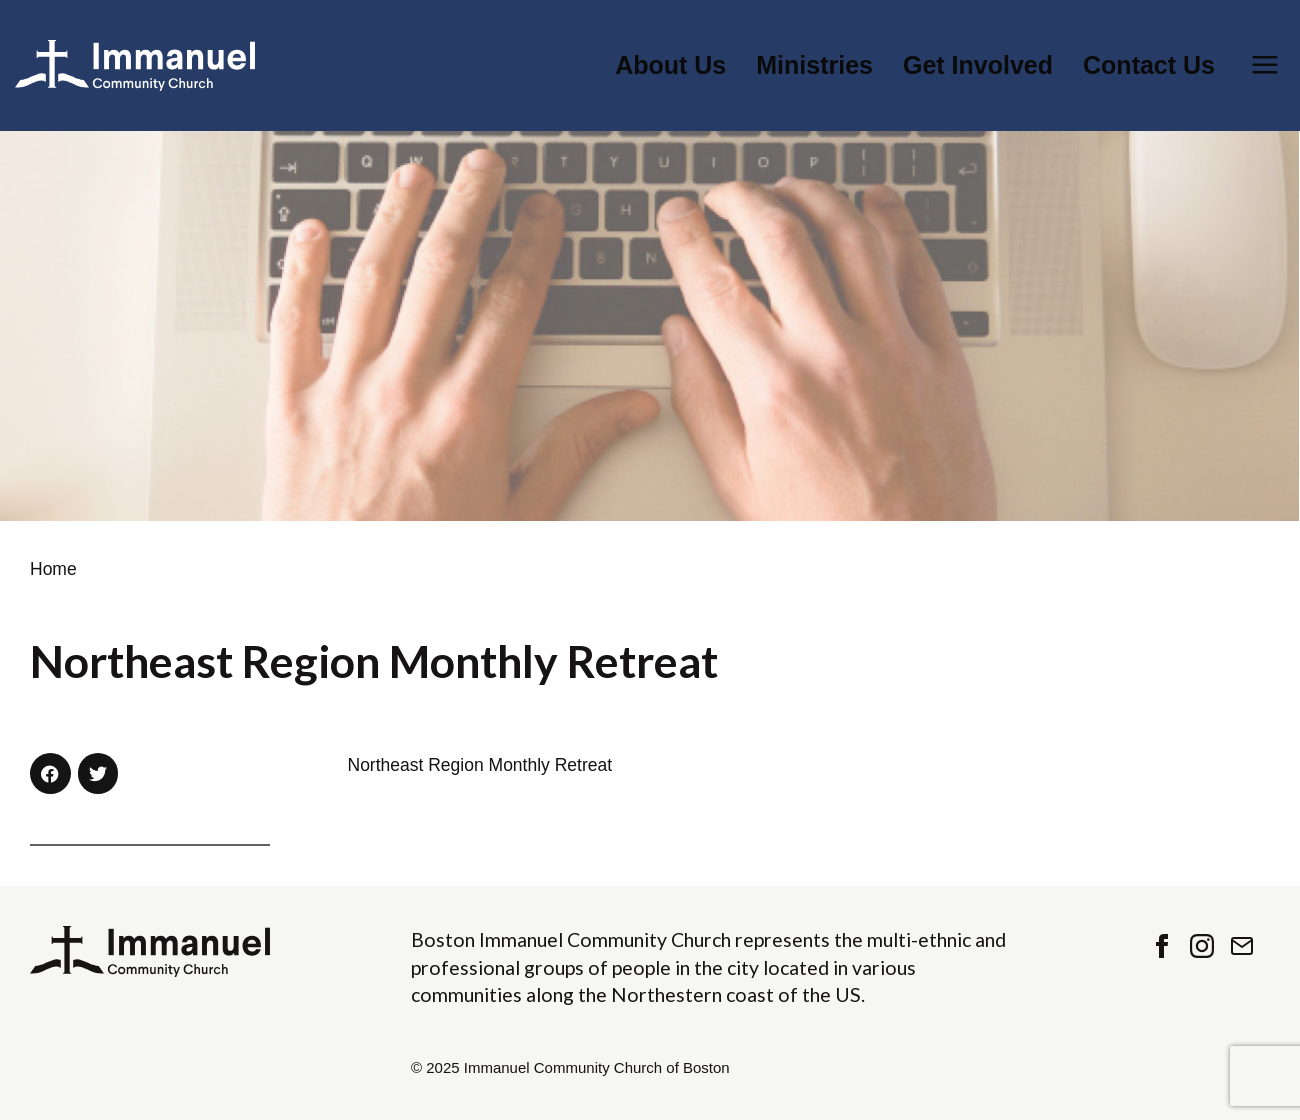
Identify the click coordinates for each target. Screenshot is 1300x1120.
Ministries (814, 65)
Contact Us (1149, 65)
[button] (50, 773)
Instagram (1202, 946)
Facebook (1162, 946)
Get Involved (978, 65)
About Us (670, 65)
